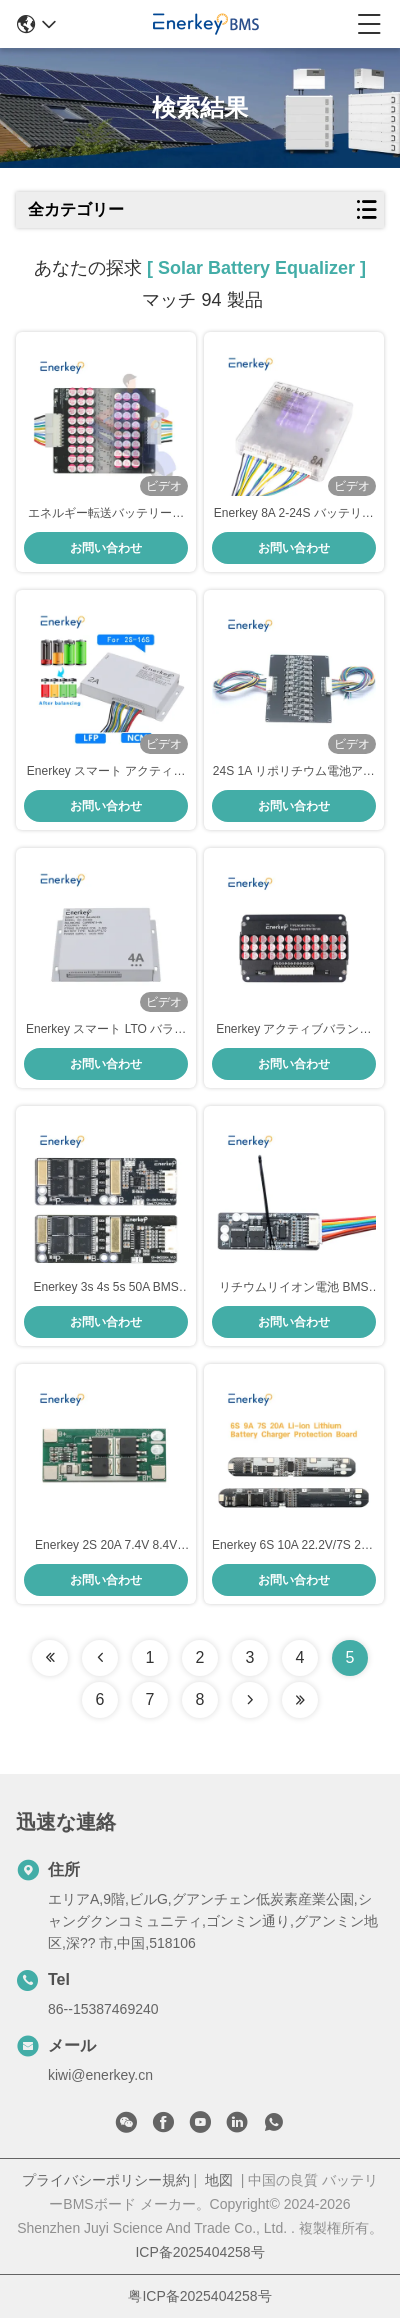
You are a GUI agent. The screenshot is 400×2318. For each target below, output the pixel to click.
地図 (219, 2180)
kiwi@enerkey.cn (100, 2075)
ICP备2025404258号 (199, 2252)
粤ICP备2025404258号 (199, 2296)
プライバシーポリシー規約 (106, 2180)
